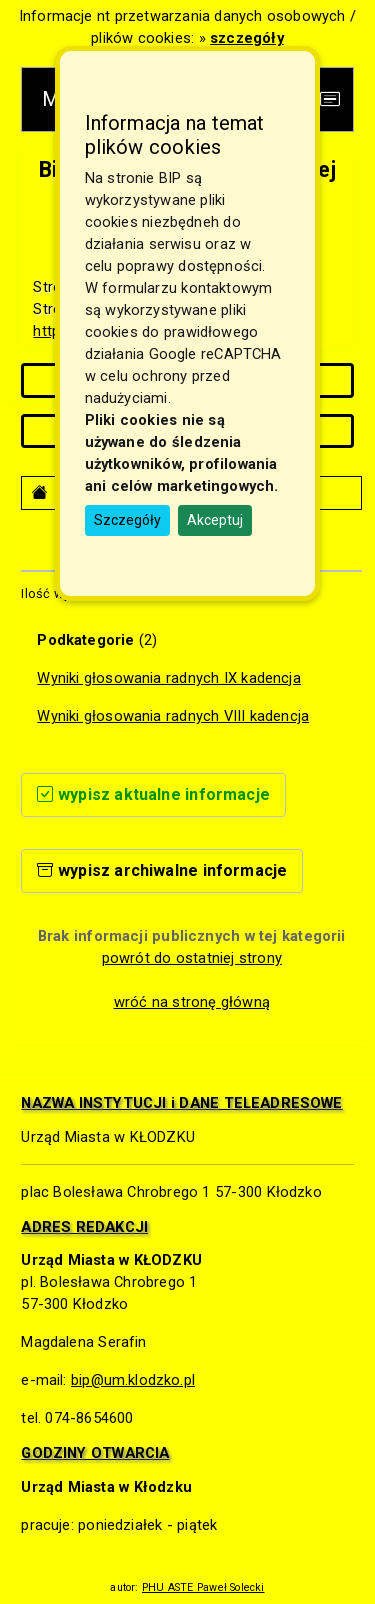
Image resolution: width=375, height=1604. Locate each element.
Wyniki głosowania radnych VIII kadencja (173, 716)
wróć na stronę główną (192, 1002)
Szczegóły (127, 520)
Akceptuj (215, 520)
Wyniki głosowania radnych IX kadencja (168, 678)
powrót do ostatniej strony (192, 958)
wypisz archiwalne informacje (162, 870)
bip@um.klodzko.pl (133, 1380)
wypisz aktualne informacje (153, 794)
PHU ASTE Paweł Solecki (203, 1587)
